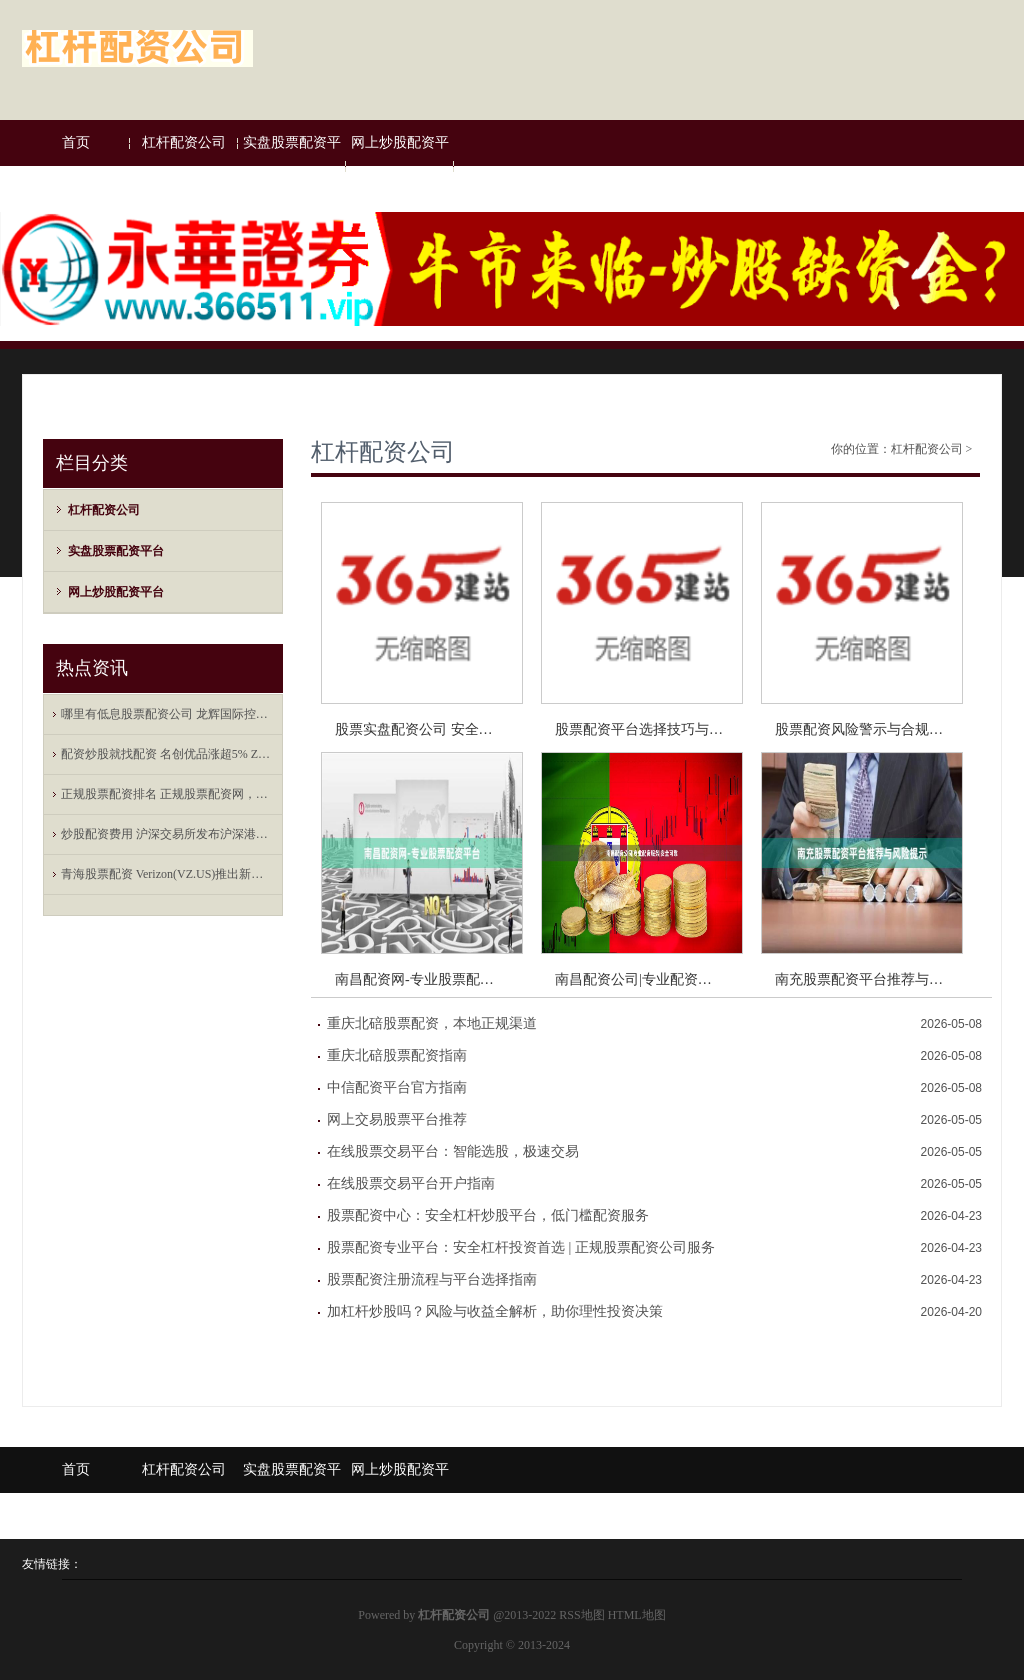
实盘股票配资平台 (292, 165)
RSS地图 (581, 1615)
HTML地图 (637, 1615)
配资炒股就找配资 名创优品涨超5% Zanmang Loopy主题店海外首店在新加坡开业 (168, 754)
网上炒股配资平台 (400, 165)
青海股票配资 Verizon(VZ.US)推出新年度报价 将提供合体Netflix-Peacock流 (168, 874)
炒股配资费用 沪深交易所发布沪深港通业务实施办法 (168, 834)
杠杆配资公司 (184, 142)
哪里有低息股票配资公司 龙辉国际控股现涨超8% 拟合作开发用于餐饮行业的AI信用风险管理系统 (168, 714)
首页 (76, 142)
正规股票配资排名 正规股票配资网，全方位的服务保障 (168, 794)
